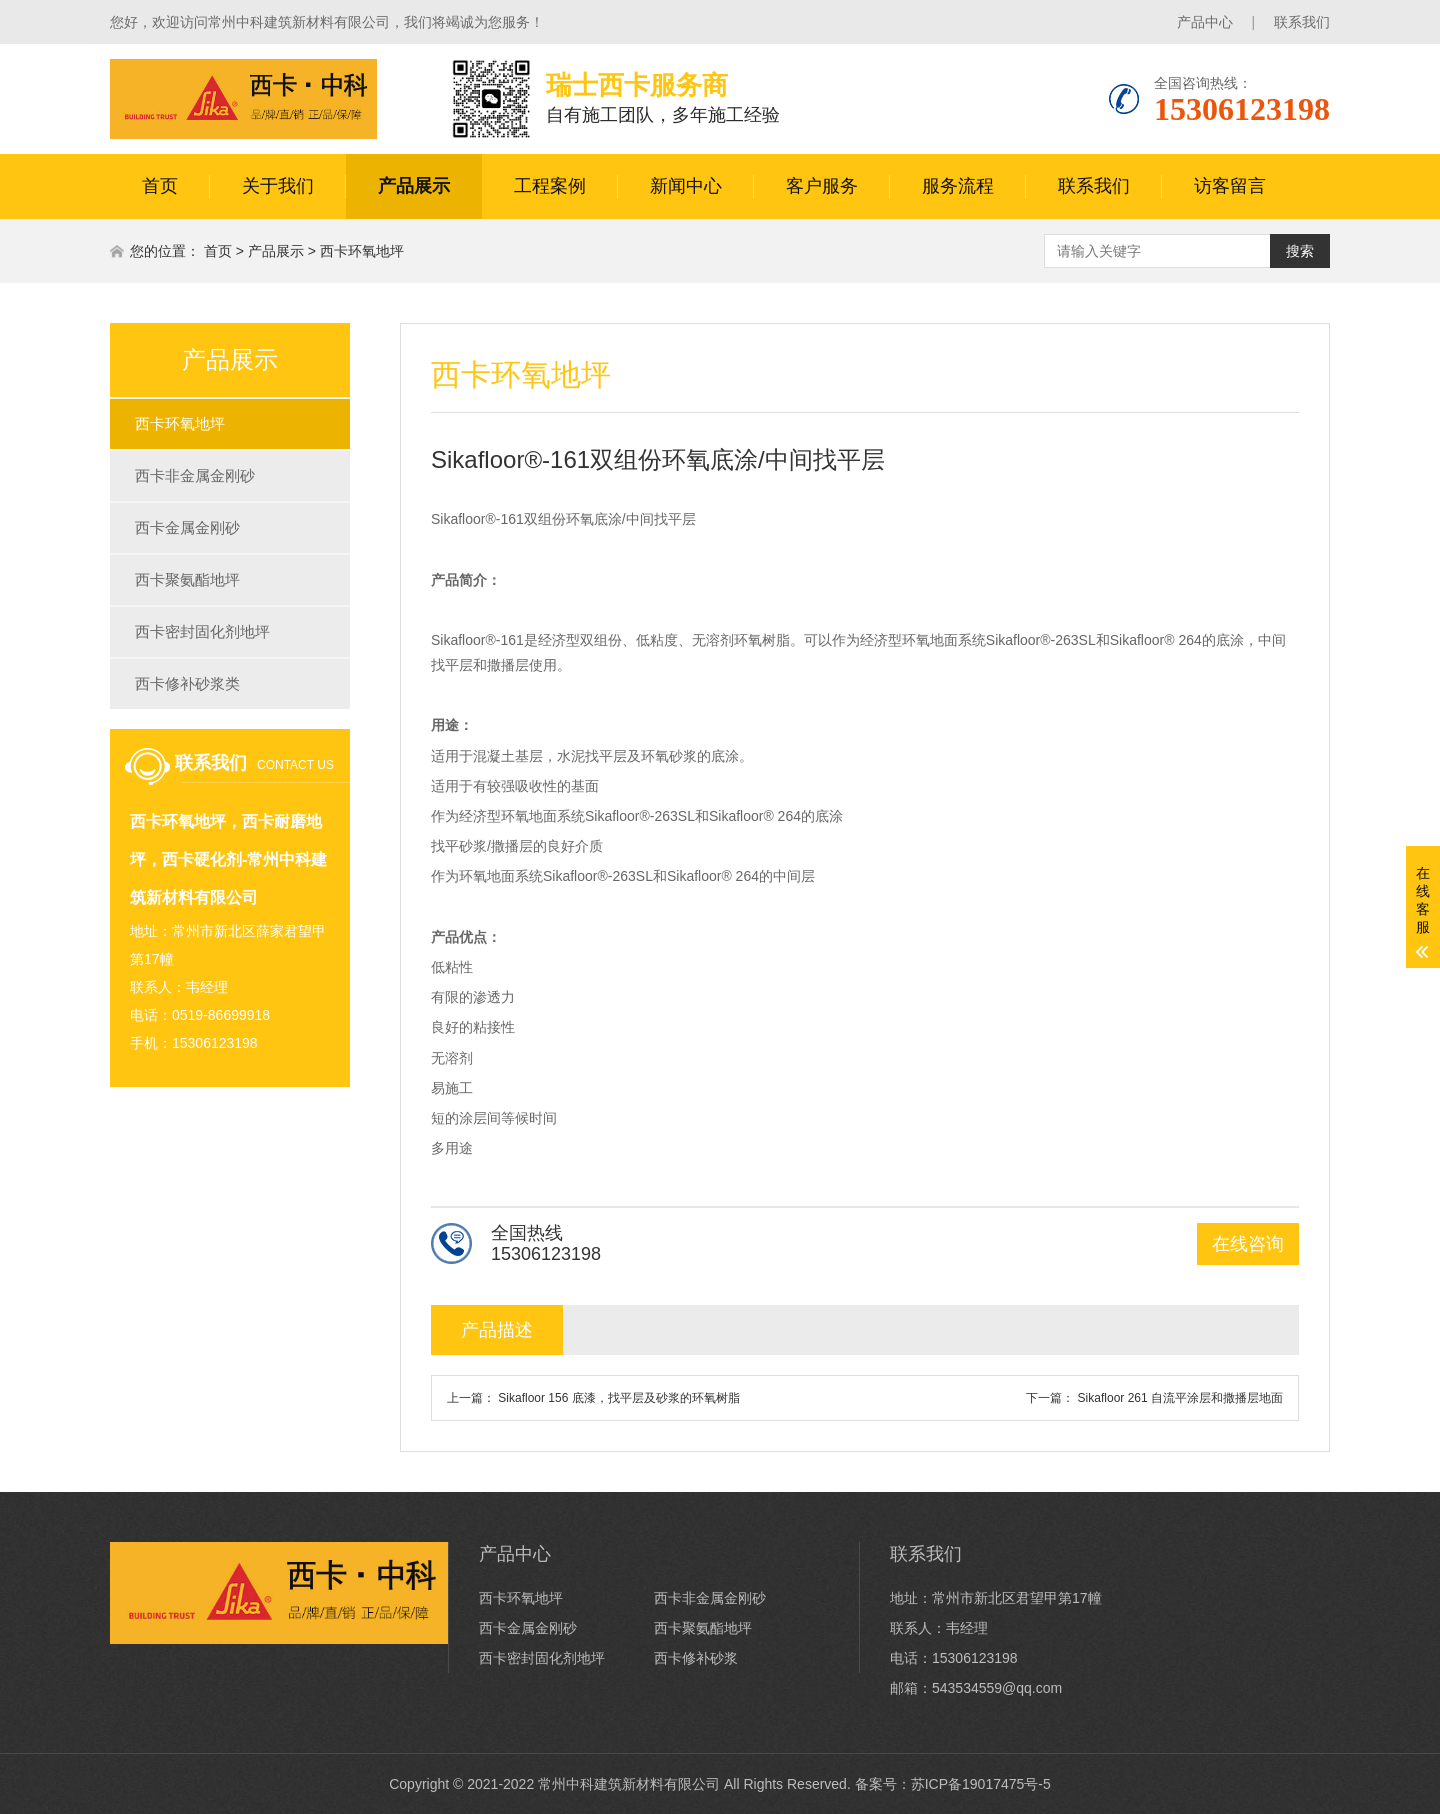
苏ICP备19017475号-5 (981, 1784)
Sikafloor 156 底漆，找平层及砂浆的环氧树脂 (618, 1398)
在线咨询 (1248, 1244)
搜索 (1300, 251)
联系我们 (1302, 22)
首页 (160, 186)
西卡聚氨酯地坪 (187, 579)
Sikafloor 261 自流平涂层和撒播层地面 (1180, 1398)
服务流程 (958, 186)
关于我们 (278, 186)
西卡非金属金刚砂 (195, 475)
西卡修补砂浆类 (187, 683)
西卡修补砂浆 (696, 1658)
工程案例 (550, 186)
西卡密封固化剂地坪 (202, 631)
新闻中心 (686, 186)
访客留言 (1230, 186)
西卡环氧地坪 (362, 251)
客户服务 (822, 186)
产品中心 (1205, 22)
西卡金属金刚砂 (187, 527)
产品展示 (414, 186)
